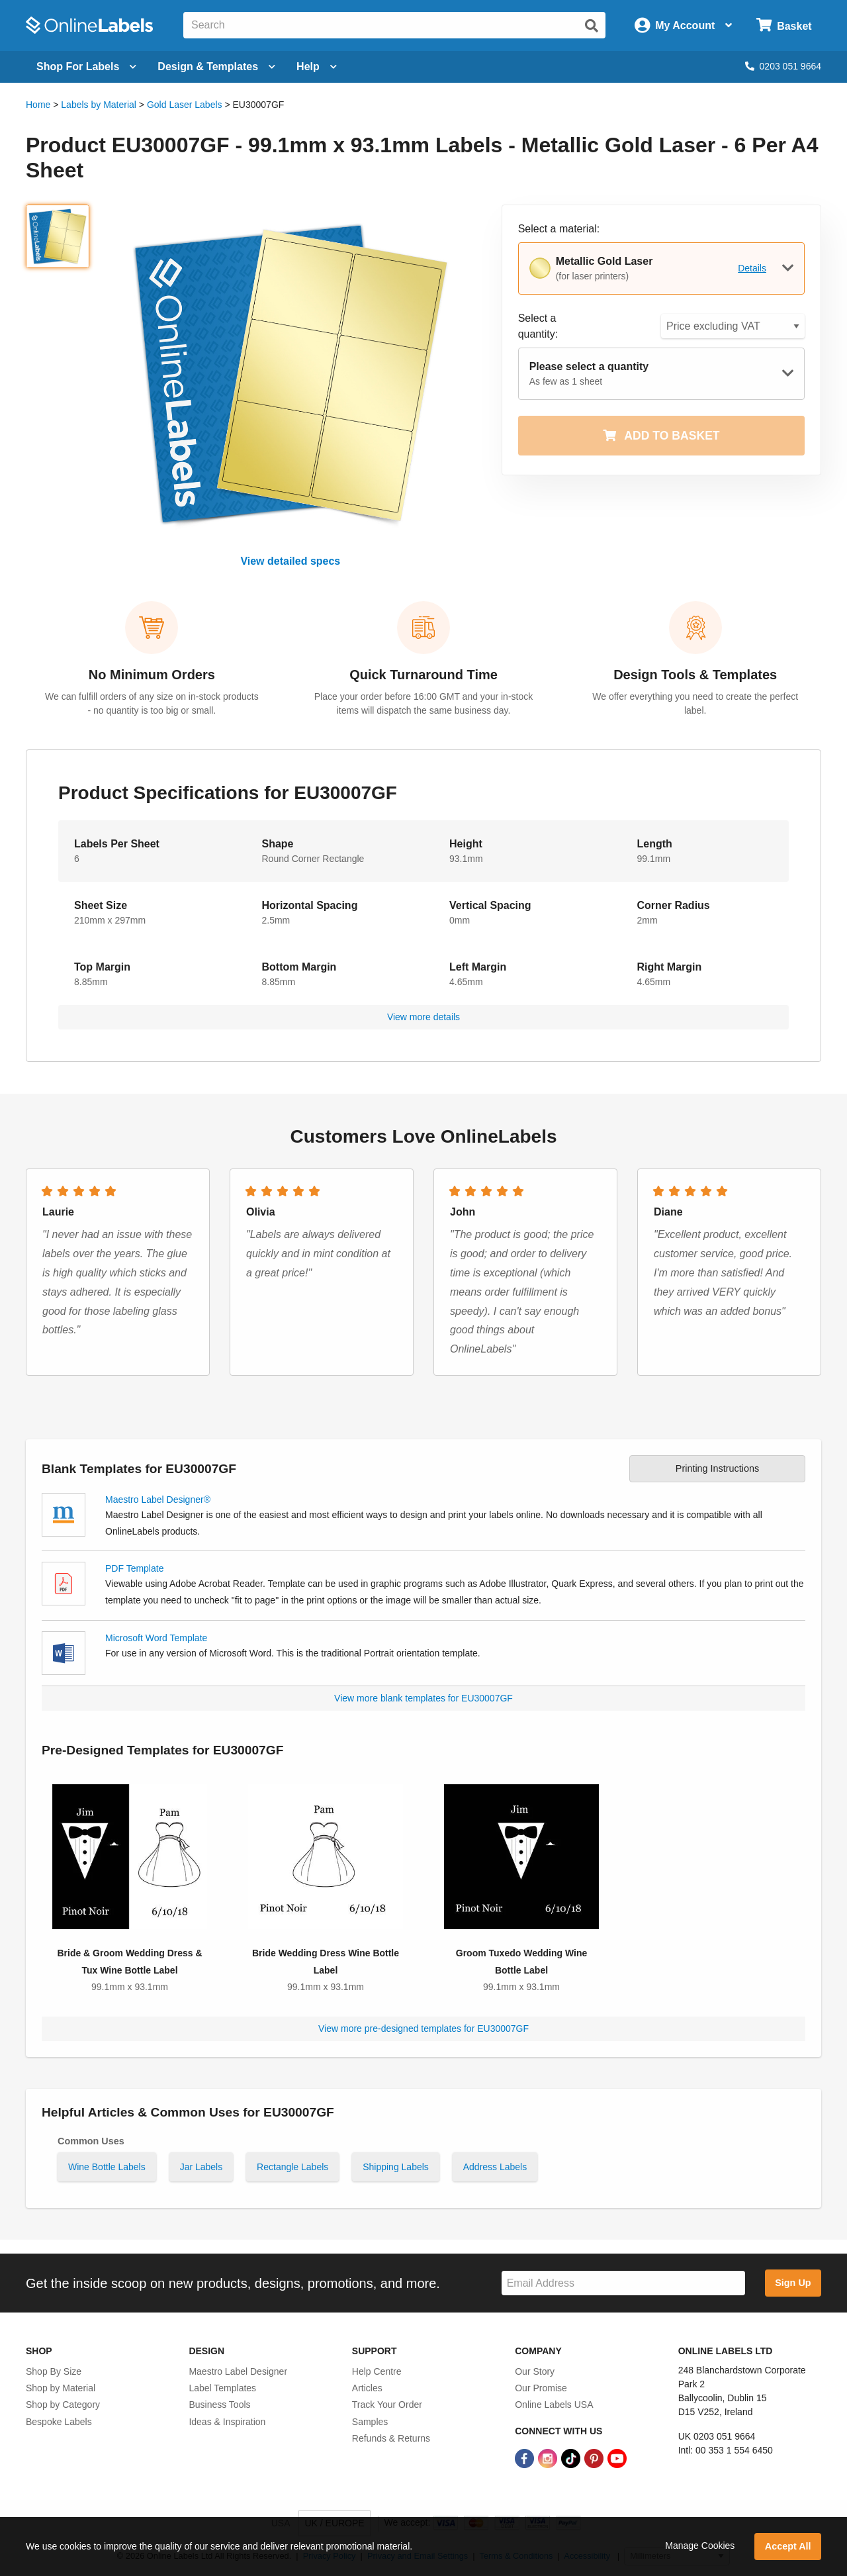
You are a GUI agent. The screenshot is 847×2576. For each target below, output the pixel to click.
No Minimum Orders (152, 674)
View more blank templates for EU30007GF (423, 1698)
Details (752, 268)
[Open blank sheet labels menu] (86, 67)
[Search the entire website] (394, 25)
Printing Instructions (717, 1468)
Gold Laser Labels (184, 104)
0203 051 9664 (783, 66)
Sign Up (793, 2282)
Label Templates (222, 2388)
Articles (367, 2388)
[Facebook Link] (526, 2457)
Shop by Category (63, 2404)
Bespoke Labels (59, 2421)
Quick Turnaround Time (423, 674)
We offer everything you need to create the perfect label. (695, 703)
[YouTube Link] (617, 2457)
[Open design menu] (216, 67)
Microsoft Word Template (156, 1638)
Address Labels (495, 2167)
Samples (370, 2421)
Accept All (788, 2546)
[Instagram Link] (549, 2457)
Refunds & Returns (391, 2438)
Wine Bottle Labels (107, 2167)
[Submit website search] (591, 26)
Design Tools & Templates (695, 674)
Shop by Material (60, 2388)
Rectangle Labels (292, 2167)
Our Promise (541, 2388)
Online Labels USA (554, 2404)
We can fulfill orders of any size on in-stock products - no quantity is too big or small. (152, 703)
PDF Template (134, 1568)
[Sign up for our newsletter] (623, 2283)
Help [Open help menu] (316, 66)
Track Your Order (387, 2404)
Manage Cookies (700, 2545)
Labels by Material (98, 104)
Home (38, 104)
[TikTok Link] (572, 2457)
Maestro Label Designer (238, 2371)
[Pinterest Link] (595, 2457)
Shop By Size (53, 2371)
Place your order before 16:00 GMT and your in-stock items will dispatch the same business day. (423, 703)
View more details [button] (423, 1017)
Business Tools (219, 2404)
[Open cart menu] (783, 25)
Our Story (535, 2371)
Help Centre (377, 2371)
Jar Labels (201, 2167)
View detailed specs (290, 561)
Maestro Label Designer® (157, 1499)
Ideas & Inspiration (227, 2421)
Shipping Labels (396, 2167)
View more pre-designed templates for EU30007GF (423, 2028)
